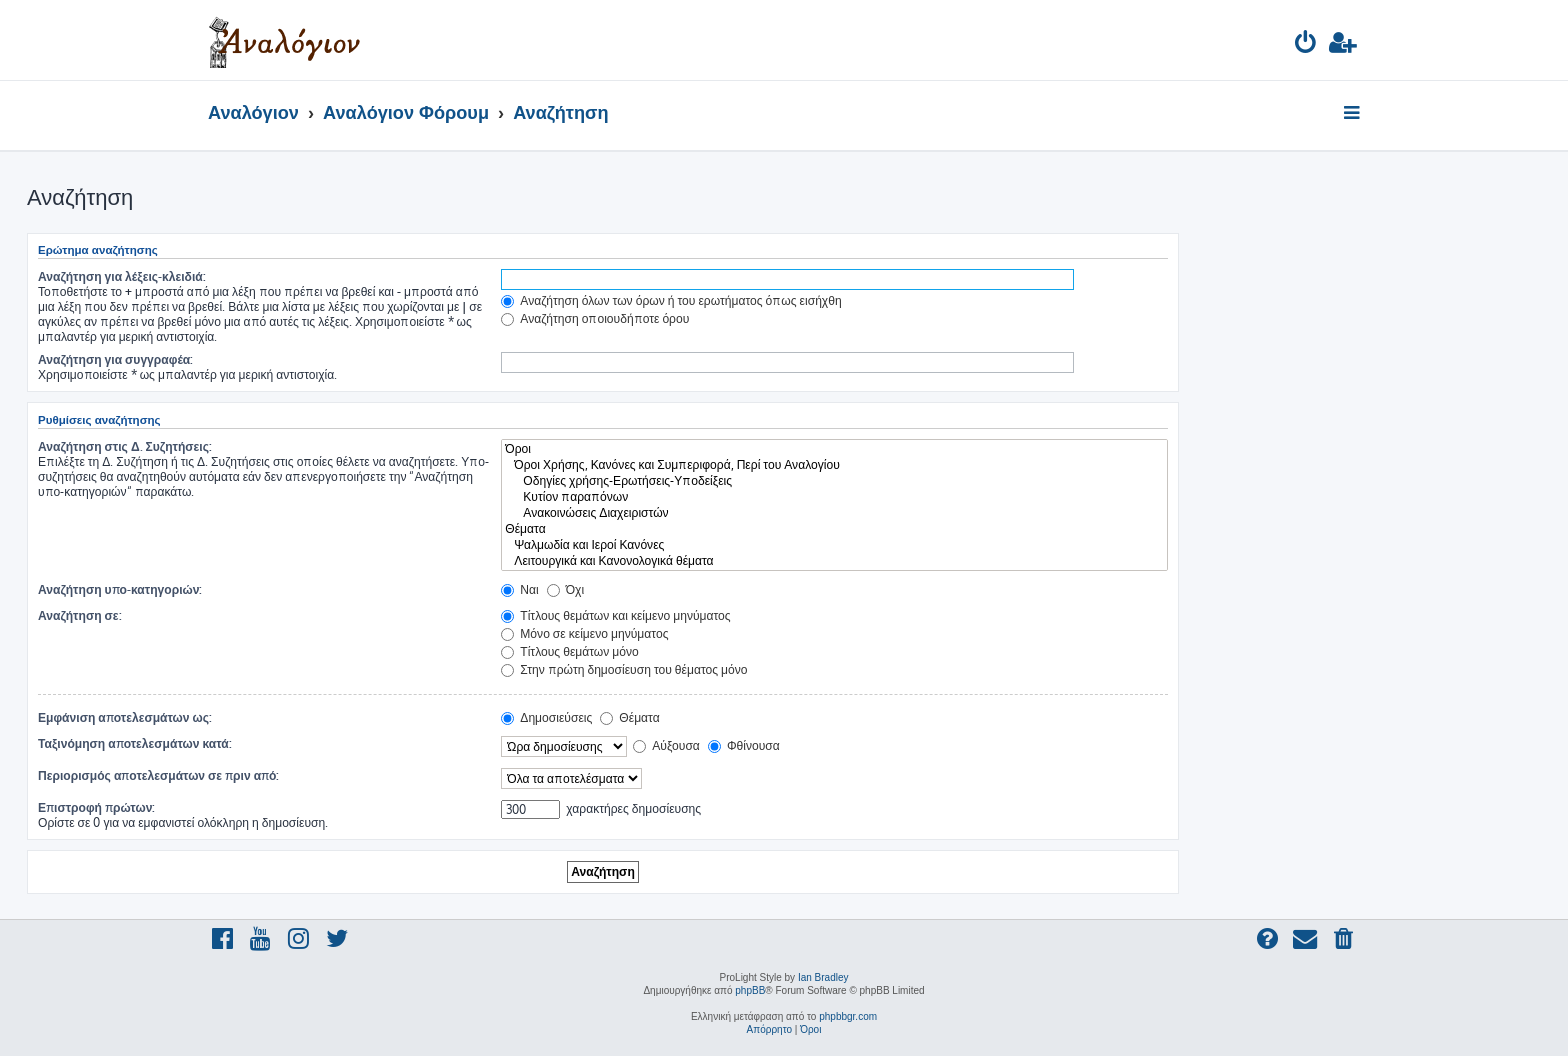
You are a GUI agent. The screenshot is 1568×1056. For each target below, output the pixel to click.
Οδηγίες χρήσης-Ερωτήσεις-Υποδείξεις (834, 481)
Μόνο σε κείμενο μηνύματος (584, 633)
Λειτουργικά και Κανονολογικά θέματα (834, 561)
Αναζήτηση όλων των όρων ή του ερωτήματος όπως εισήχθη (671, 300)
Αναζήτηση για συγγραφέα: (115, 359)
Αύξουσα (666, 745)
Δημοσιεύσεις (546, 717)
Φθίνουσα (744, 745)
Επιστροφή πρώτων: (96, 807)
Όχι (565, 589)
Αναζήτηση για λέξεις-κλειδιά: (122, 276)
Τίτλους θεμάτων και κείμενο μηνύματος (615, 615)
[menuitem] (1306, 45)
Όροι (834, 449)
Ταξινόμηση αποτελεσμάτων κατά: (135, 743)
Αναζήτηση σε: (80, 615)
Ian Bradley (823, 977)
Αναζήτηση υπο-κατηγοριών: (120, 589)
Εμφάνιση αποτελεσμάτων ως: (125, 717)
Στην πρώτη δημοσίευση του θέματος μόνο (624, 669)
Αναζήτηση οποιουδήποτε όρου (595, 318)
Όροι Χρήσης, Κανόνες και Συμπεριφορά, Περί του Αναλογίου (834, 465)
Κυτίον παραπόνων (834, 497)
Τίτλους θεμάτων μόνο (570, 651)
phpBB (750, 990)
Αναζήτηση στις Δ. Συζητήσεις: (125, 446)
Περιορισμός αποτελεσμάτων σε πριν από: (159, 775)
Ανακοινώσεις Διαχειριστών (834, 513)
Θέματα (834, 529)
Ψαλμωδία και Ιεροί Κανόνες (834, 545)
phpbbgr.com (848, 1016)
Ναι (519, 589)
